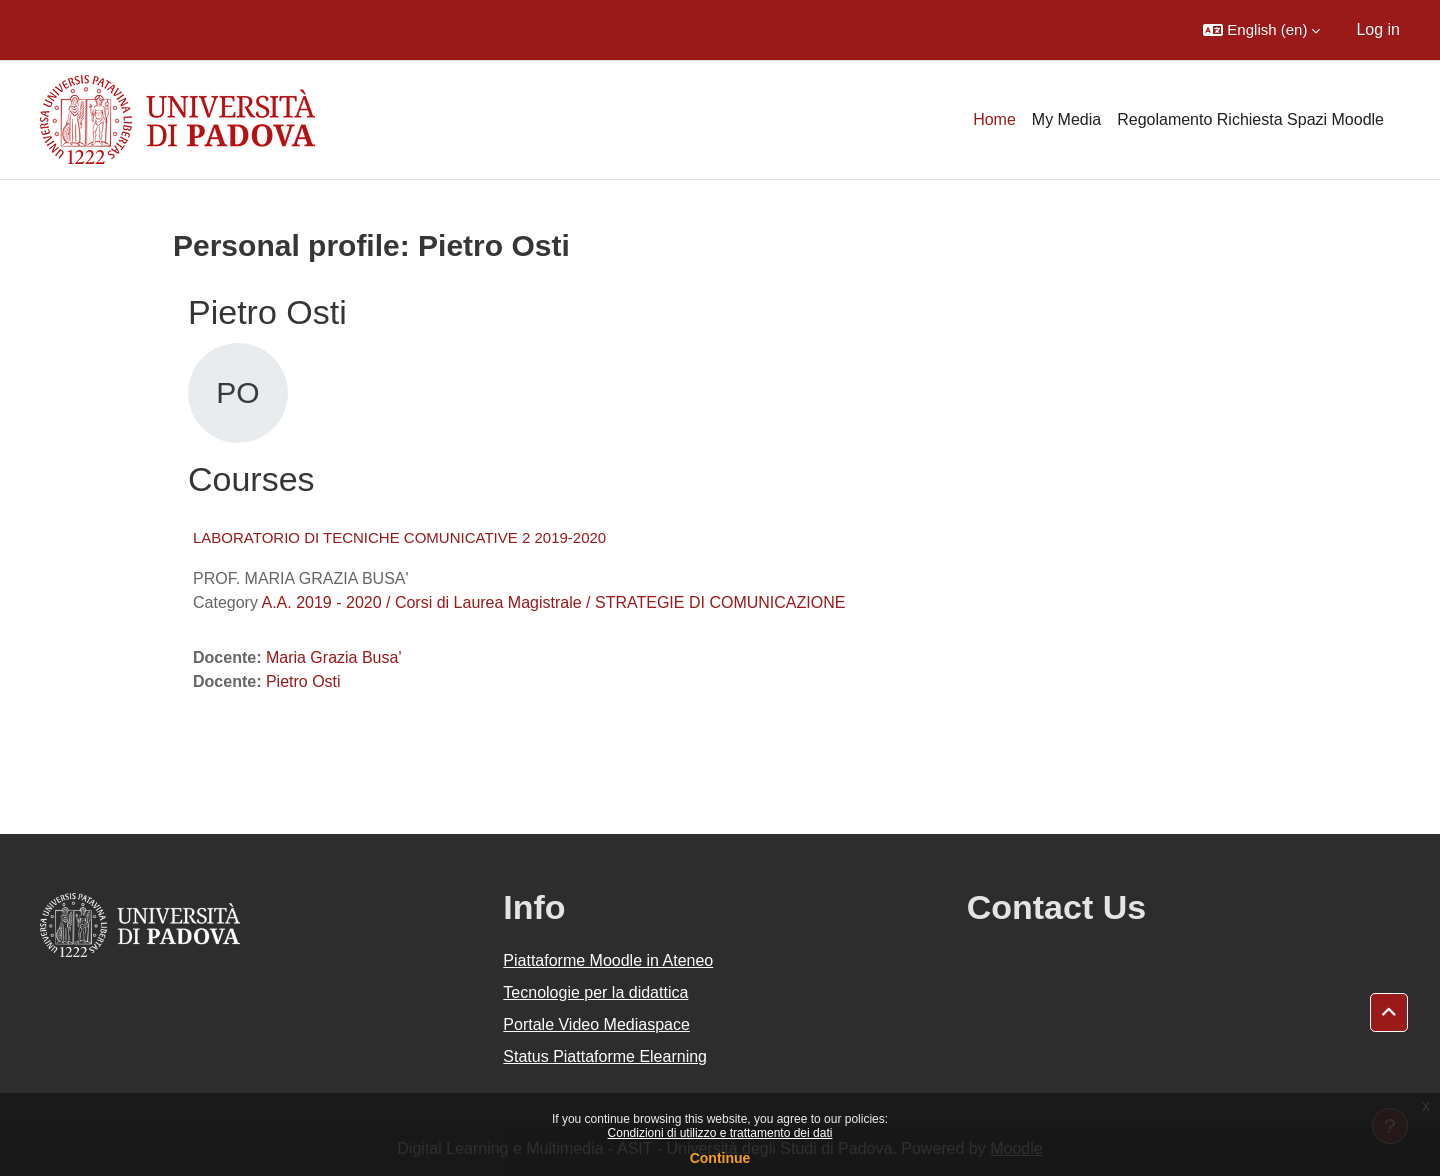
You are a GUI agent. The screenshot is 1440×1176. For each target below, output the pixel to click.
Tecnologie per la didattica (595, 992)
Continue (720, 1158)
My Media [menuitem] (1066, 119)
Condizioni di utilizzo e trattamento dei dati (720, 1133)
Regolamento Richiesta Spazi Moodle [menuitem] (1250, 119)
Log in (1378, 29)
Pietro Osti (303, 681)
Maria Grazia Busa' (334, 657)
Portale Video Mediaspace (596, 1024)
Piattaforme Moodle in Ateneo (608, 960)
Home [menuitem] (994, 119)
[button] (1261, 30)
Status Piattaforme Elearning (605, 1056)
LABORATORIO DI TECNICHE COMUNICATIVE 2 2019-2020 (399, 537)
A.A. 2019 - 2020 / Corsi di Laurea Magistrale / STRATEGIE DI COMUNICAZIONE (553, 602)
